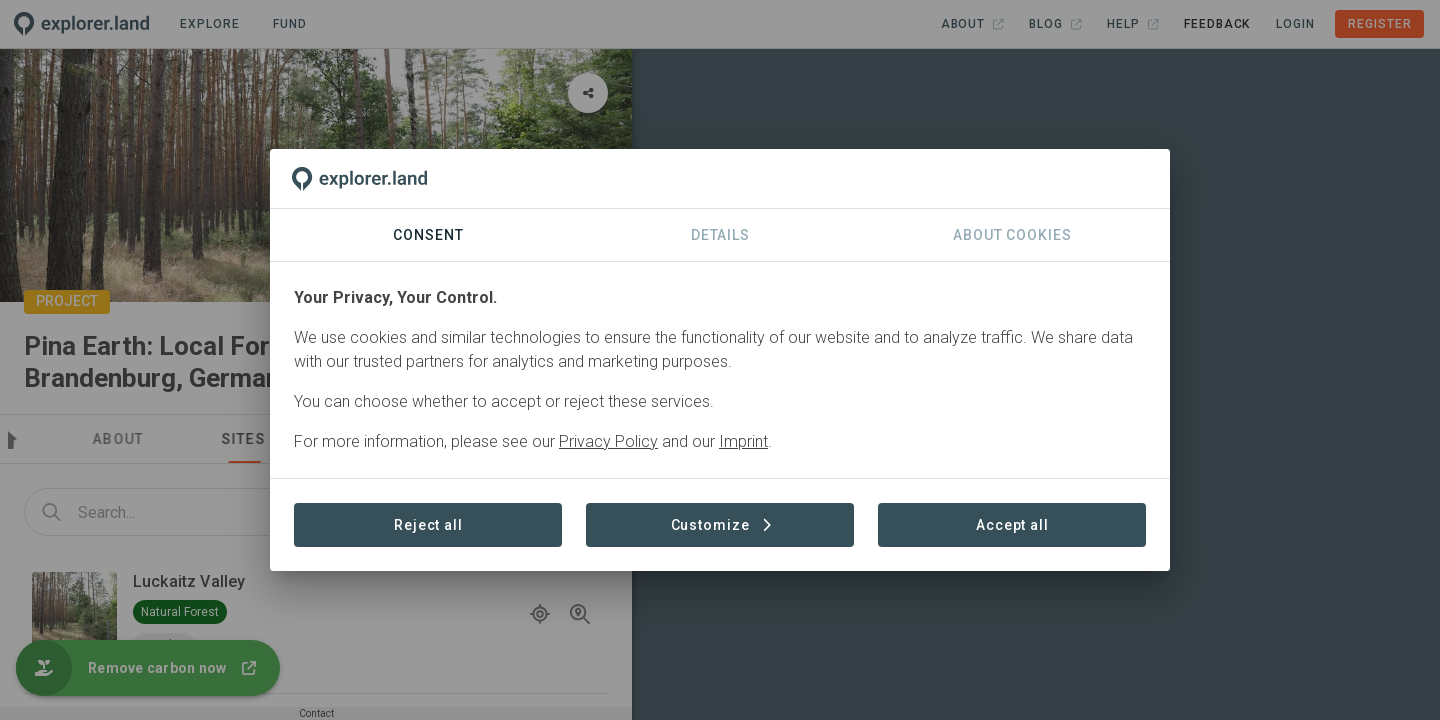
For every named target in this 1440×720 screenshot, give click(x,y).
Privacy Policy (608, 441)
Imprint (743, 441)
